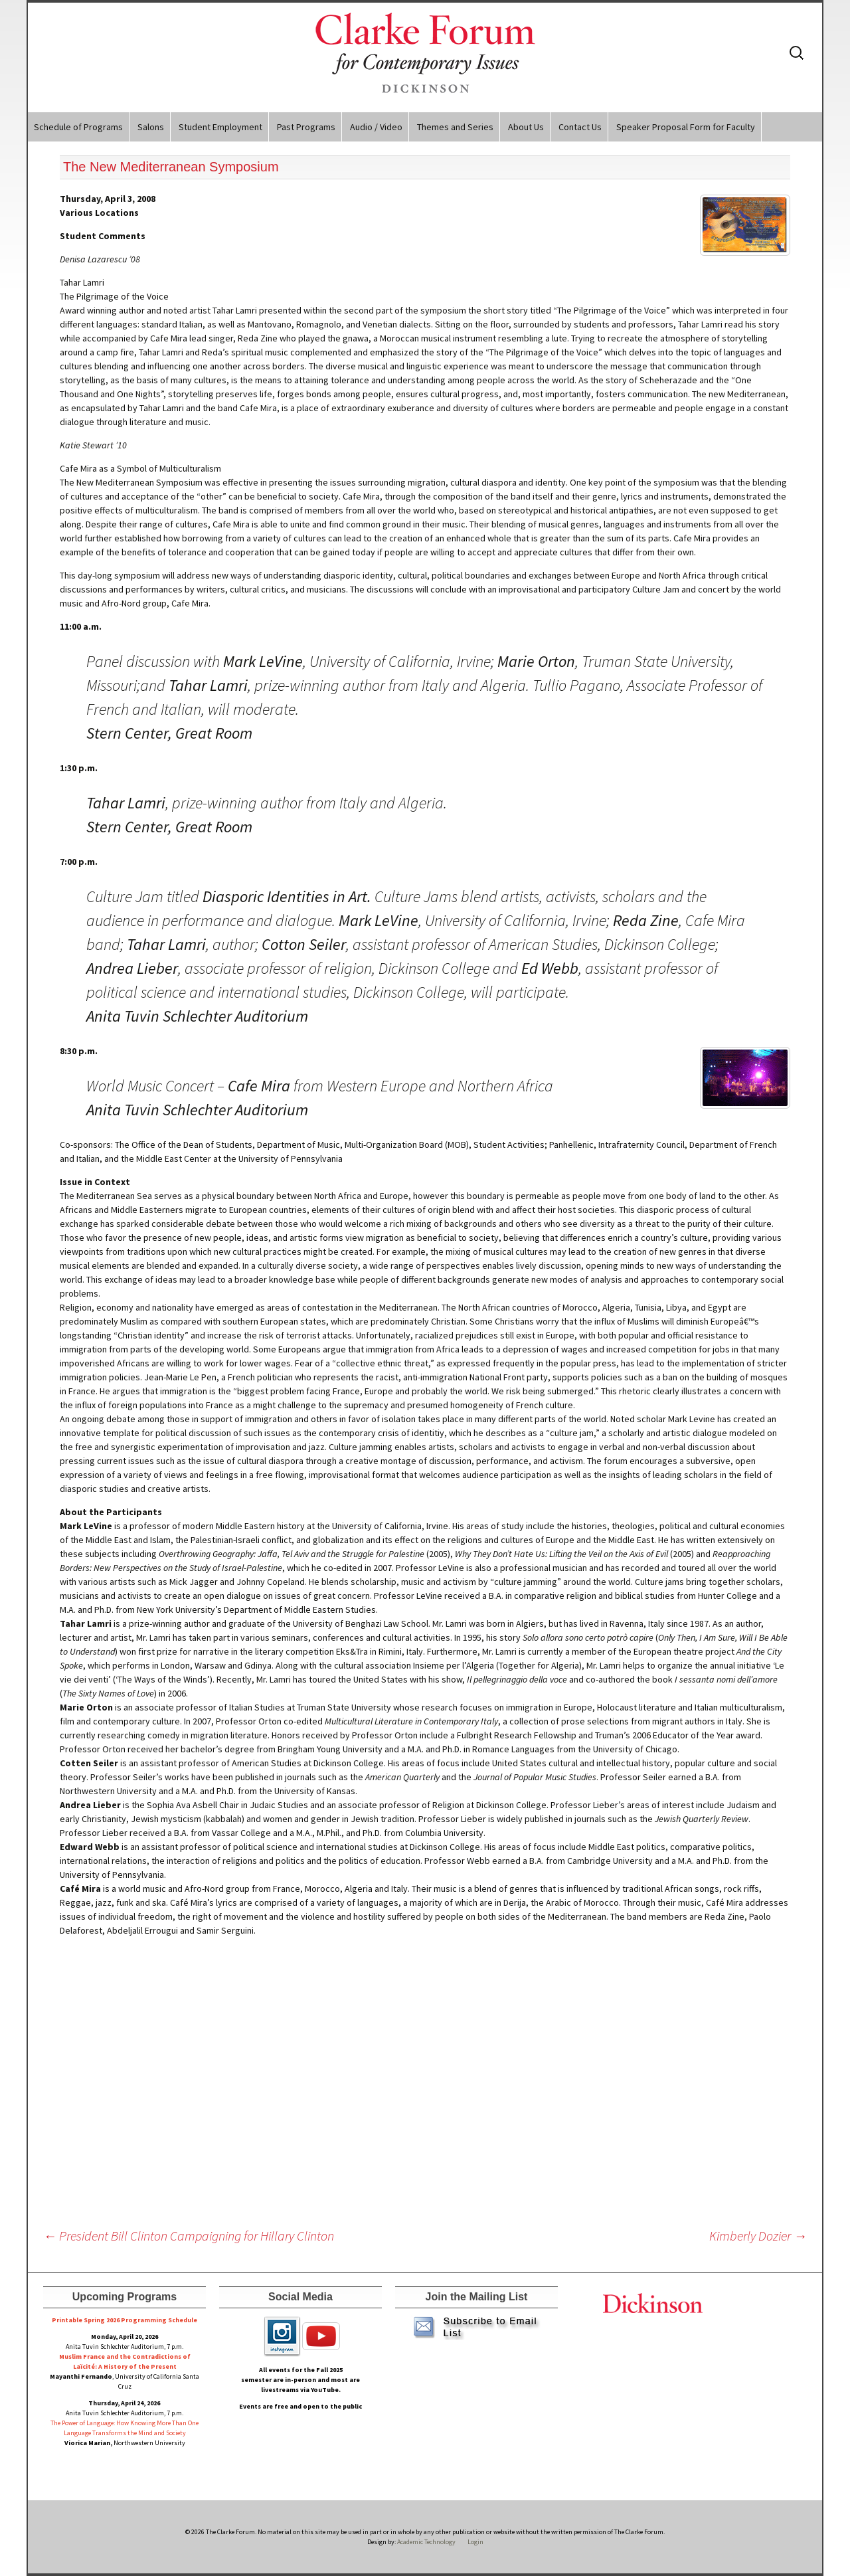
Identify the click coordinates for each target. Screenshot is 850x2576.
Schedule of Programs (78, 127)
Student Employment (220, 127)
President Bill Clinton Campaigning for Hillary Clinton (188, 2235)
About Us (526, 127)
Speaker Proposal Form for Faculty (685, 127)
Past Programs (306, 127)
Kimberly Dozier (758, 2235)
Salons (150, 127)
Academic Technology (426, 2541)
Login (475, 2541)
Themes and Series (455, 127)
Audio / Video (376, 127)
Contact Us (580, 127)
